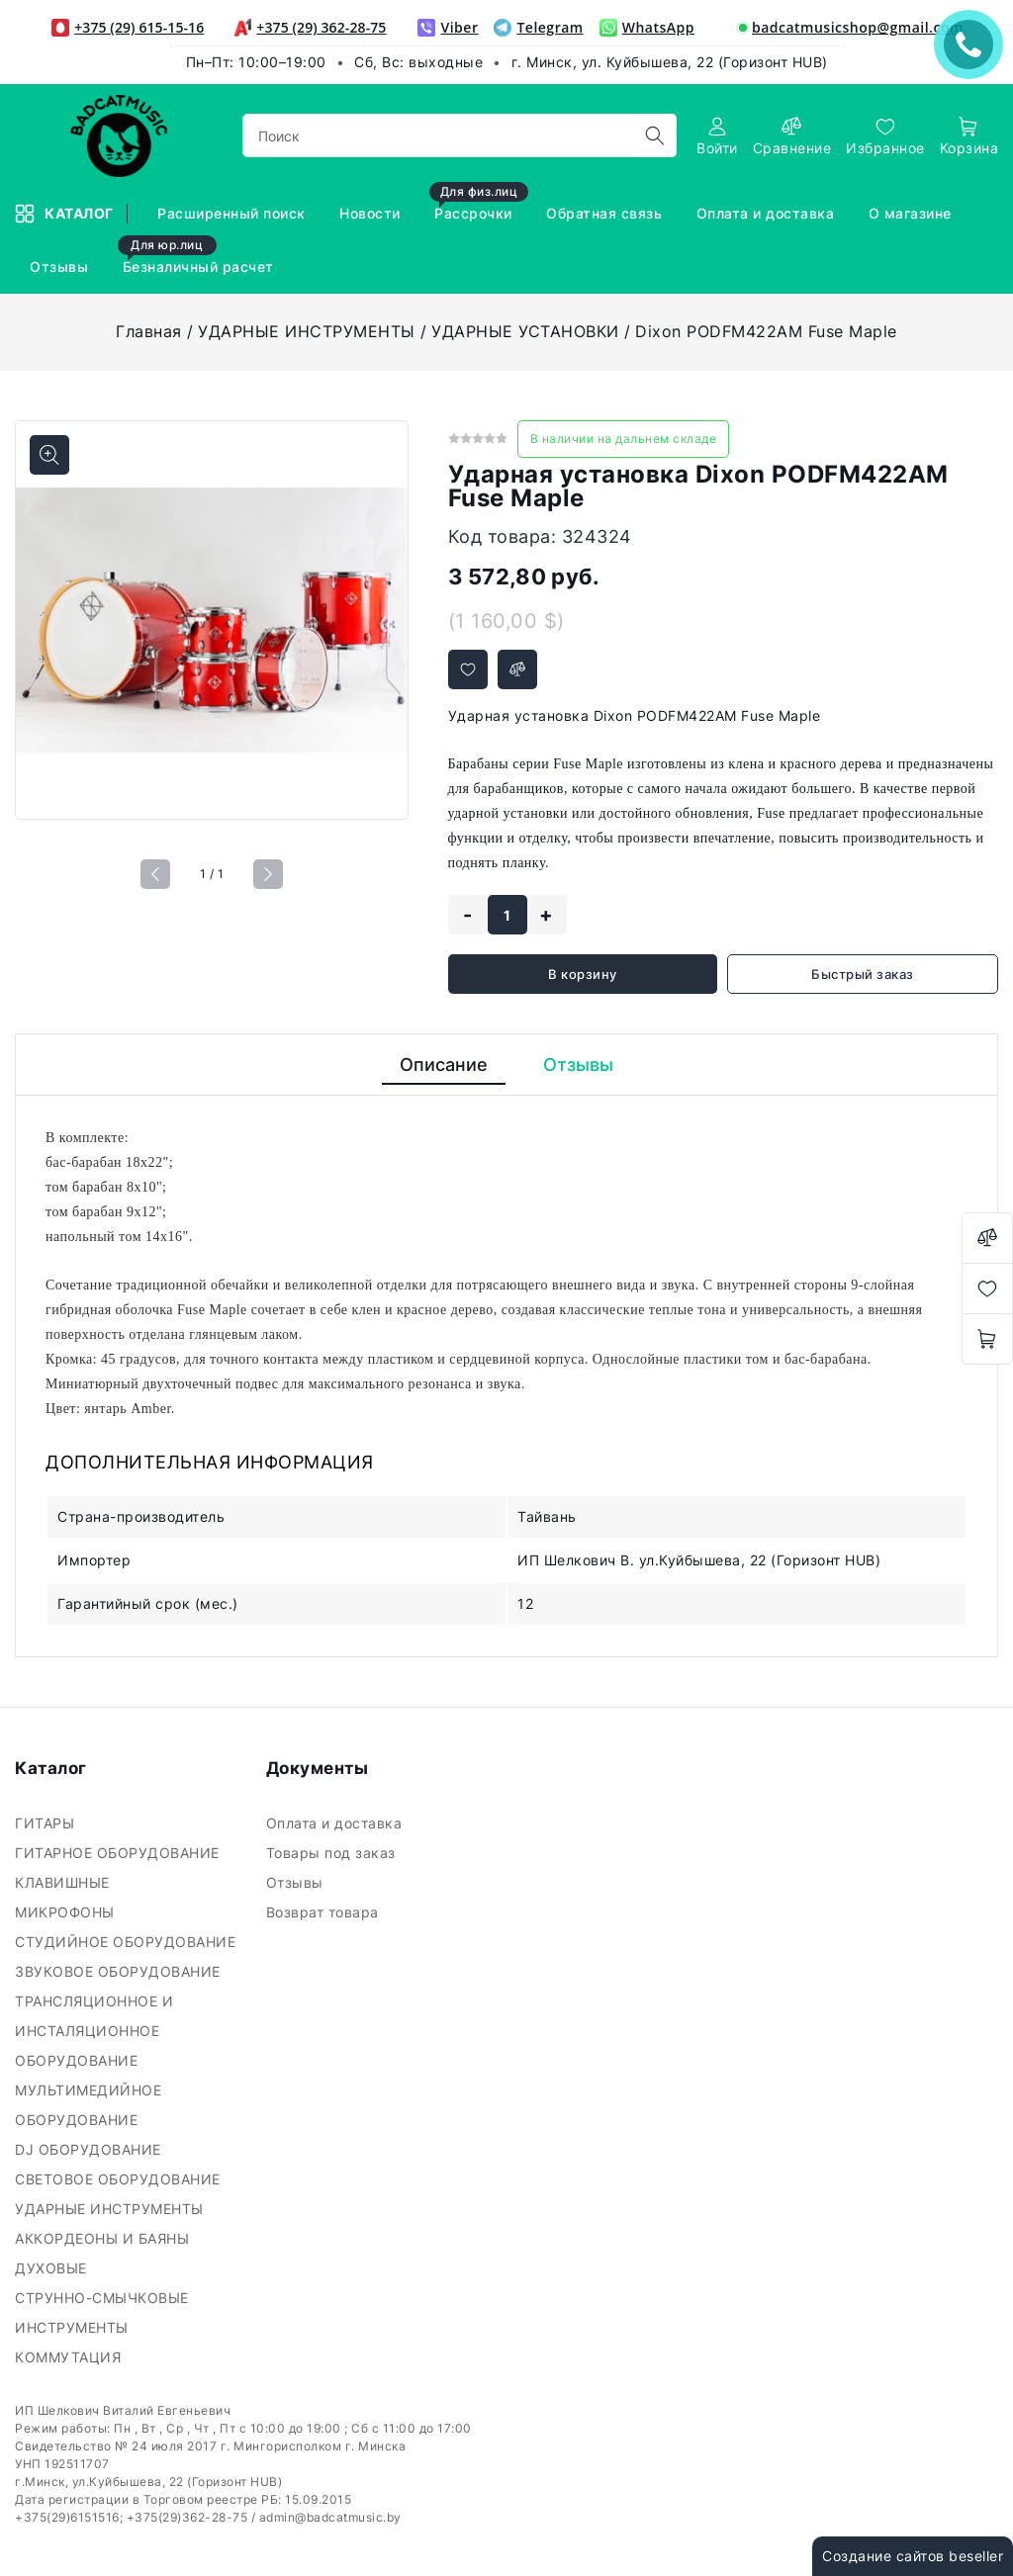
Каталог (66, 213)
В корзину (582, 974)
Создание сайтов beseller (912, 2555)
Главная (149, 331)
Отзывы (297, 1882)
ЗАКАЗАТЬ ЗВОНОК (973, 44)
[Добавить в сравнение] (517, 669)
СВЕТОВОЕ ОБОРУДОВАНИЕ (120, 2179)
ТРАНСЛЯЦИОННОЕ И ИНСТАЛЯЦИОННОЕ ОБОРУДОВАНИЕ (94, 2031)
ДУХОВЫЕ (53, 2268)
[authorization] (717, 136)
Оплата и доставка (336, 1823)
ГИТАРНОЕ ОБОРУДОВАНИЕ (119, 1852)
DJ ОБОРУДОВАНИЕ (90, 2149)
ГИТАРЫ (47, 1823)
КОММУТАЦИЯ (70, 2357)
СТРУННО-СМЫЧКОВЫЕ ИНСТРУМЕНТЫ (102, 2312)
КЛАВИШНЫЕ (64, 1882)
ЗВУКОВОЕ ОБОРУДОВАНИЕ (120, 1971)
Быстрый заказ (862, 974)
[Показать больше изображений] (49, 455)
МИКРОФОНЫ (67, 1912)
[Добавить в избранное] (468, 669)
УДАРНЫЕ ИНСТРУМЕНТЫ (306, 331)
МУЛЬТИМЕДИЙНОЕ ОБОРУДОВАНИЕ (88, 2105)
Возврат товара (325, 1912)
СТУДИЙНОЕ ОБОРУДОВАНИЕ (127, 1941)
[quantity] (507, 914)
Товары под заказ (333, 1852)
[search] (655, 135)
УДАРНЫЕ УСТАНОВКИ (525, 331)
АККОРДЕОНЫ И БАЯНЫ (104, 2238)
